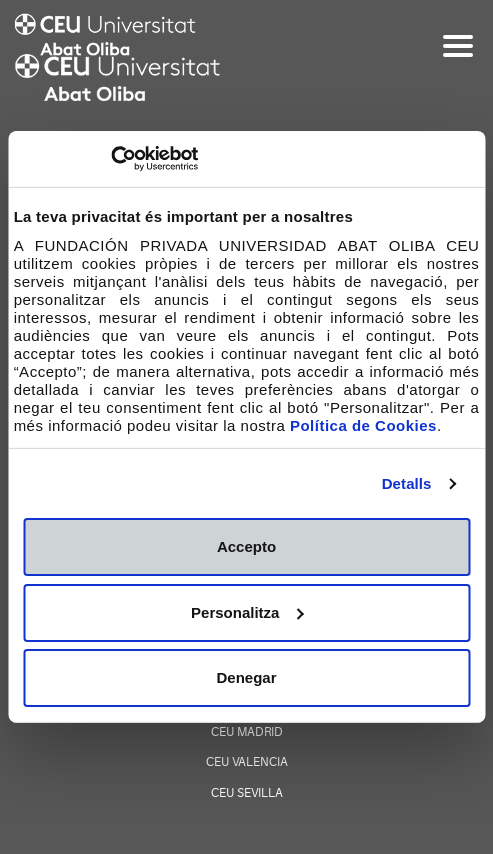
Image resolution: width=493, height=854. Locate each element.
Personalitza (247, 612)
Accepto (246, 546)
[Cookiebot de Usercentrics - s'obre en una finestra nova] (110, 159)
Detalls (407, 483)
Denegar (246, 677)
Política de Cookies (363, 425)
